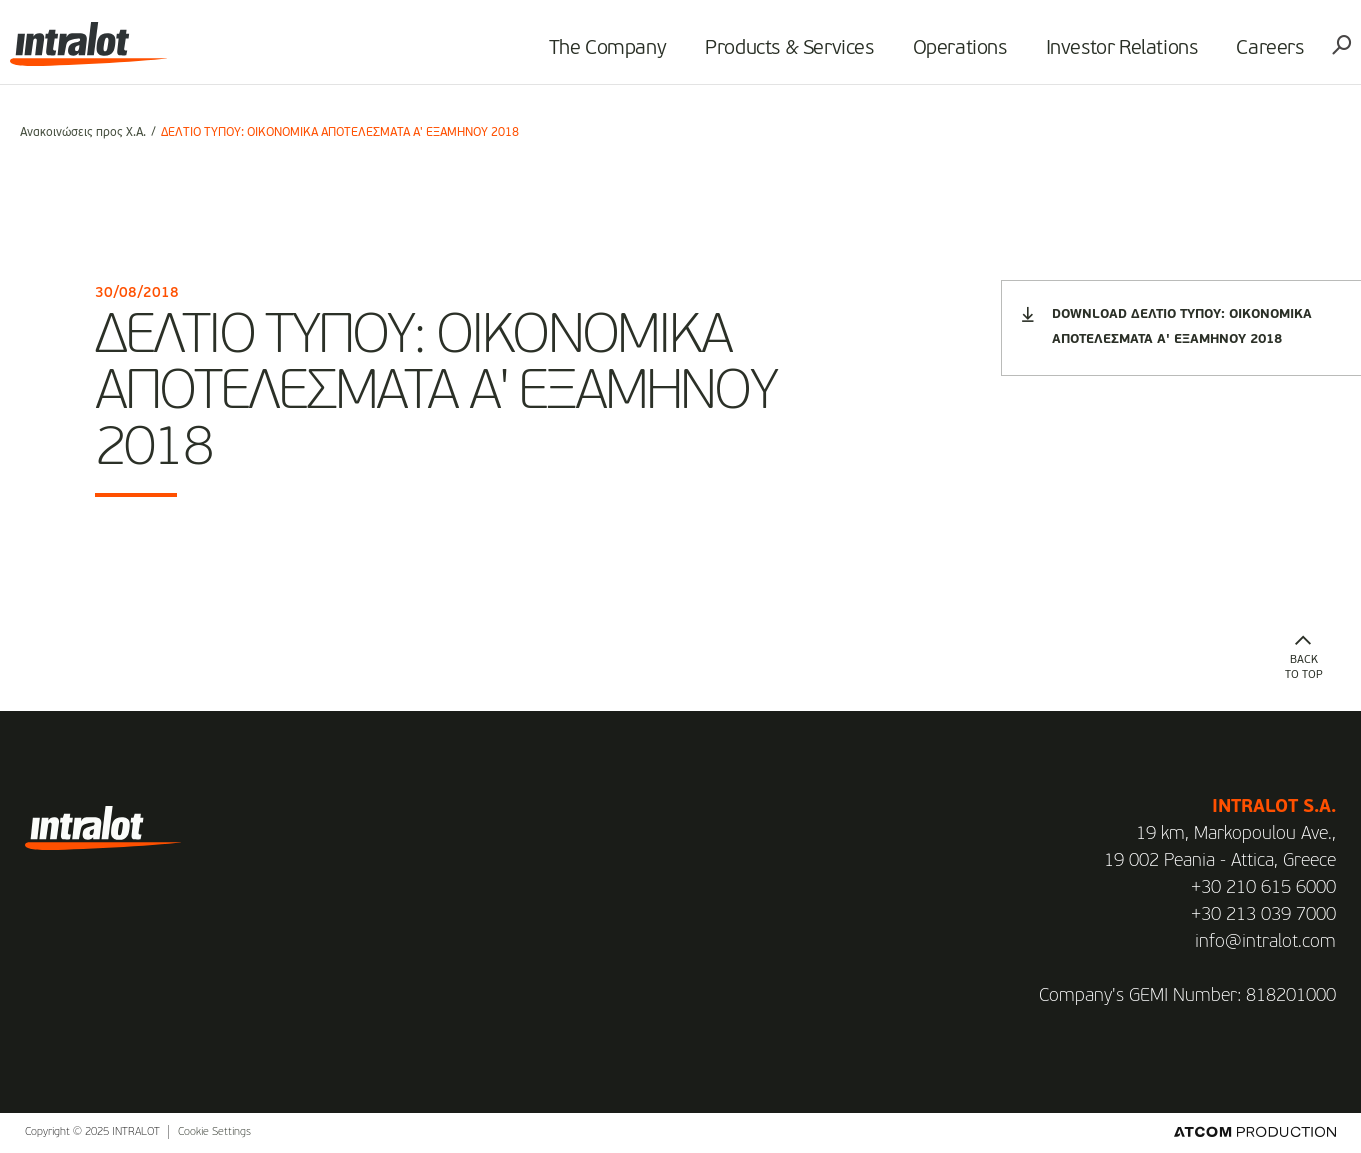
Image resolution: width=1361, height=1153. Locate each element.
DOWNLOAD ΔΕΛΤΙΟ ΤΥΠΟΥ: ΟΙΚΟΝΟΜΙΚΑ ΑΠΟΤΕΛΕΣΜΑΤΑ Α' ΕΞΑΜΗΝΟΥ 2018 (1167, 326)
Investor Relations (1112, 56)
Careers (1260, 56)
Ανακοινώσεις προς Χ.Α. (83, 133)
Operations (950, 56)
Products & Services (780, 56)
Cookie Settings (214, 1132)
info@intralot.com (1265, 942)
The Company (598, 56)
